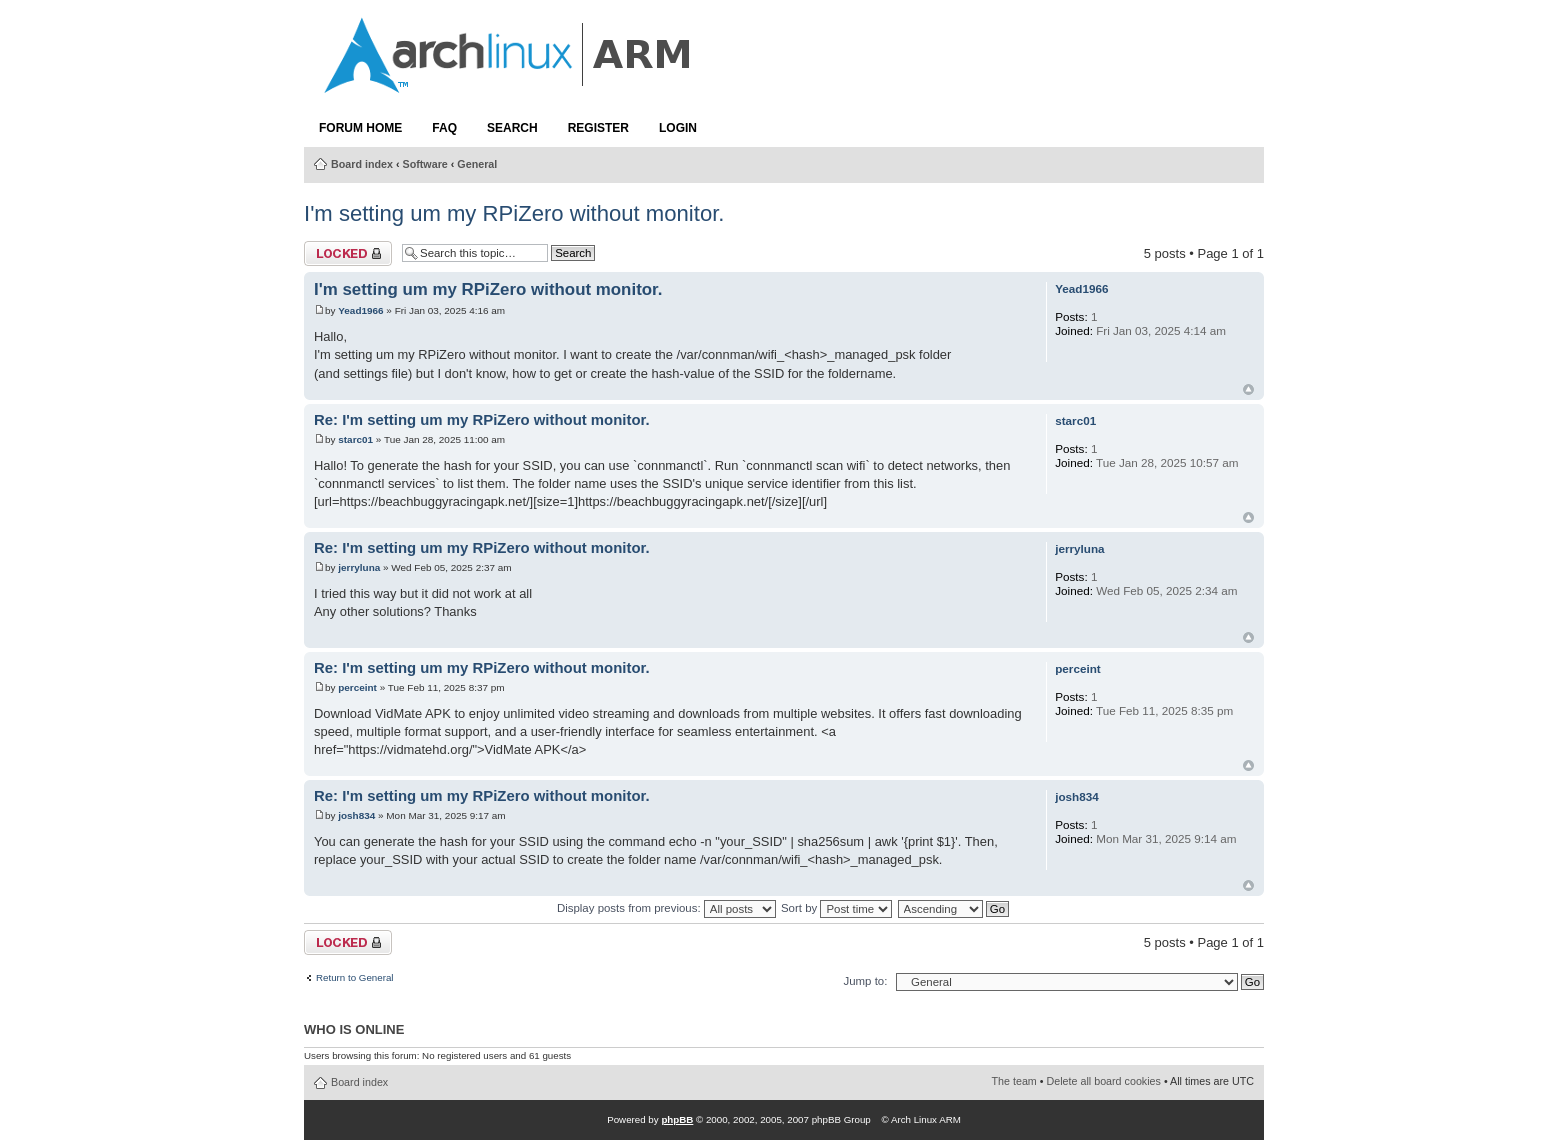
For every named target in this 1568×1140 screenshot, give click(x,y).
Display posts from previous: (666, 908)
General (477, 164)
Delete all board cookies (1104, 1081)
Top (1248, 389)
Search (512, 128)
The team (1014, 1081)
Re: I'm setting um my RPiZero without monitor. (482, 420)
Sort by (836, 908)
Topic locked (348, 253)
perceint (357, 687)
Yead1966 (360, 310)
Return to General (355, 978)
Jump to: (865, 981)
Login (678, 128)
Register (598, 128)
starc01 (355, 439)
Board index (362, 164)
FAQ (444, 128)
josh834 (356, 815)
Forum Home (360, 128)
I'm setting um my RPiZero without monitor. (514, 213)
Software (425, 164)
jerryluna (359, 567)
